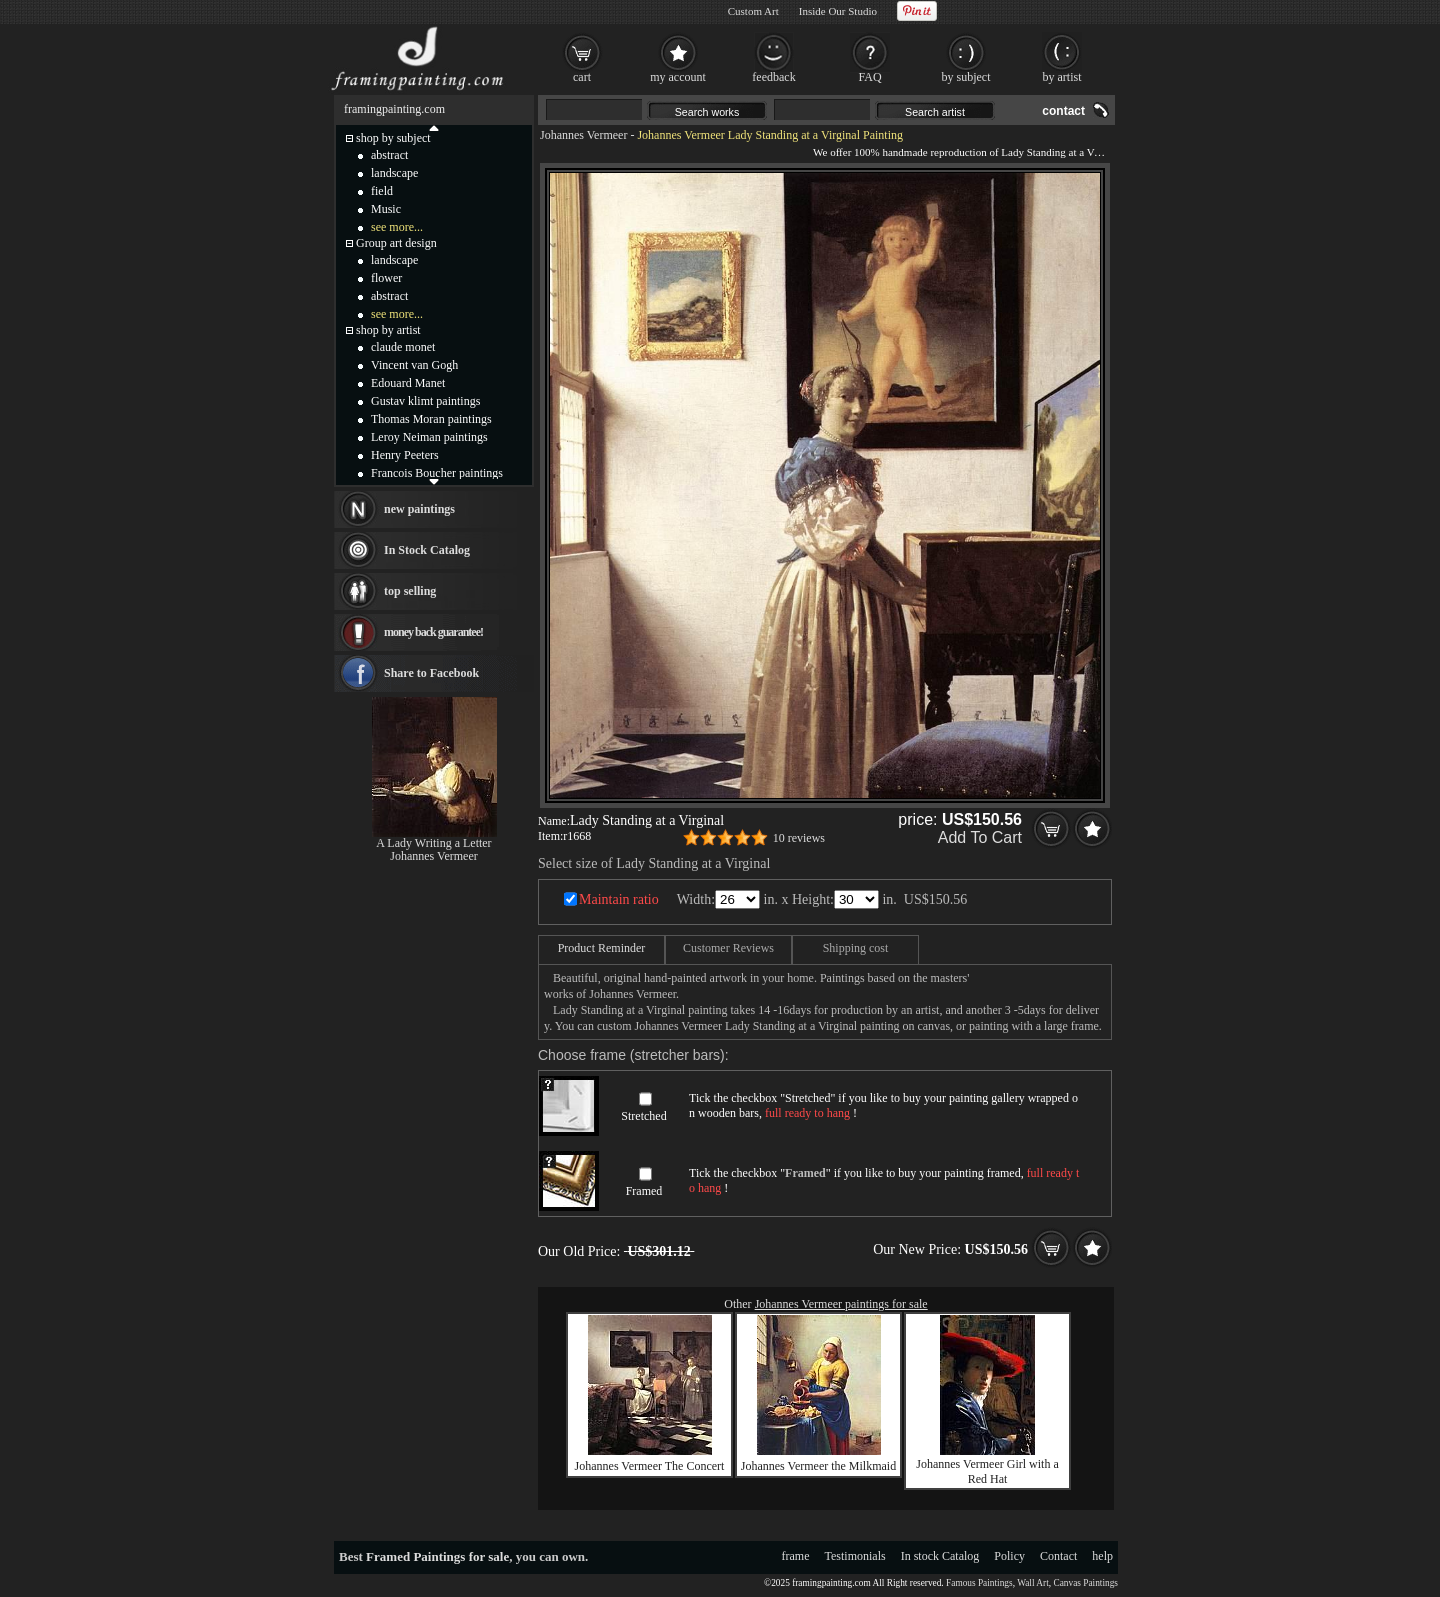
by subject (966, 77)
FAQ (869, 77)
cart (582, 77)
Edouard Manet (408, 383)
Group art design (396, 243)
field (382, 191)
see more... (397, 227)
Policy (1009, 1556)
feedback (773, 77)
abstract (389, 155)
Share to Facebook (431, 673)
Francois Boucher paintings (437, 473)
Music (386, 209)
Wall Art (1033, 1583)
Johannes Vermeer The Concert (650, 1466)
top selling (410, 591)
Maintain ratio (619, 899)
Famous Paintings (979, 1583)
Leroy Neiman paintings (429, 437)
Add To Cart (980, 837)
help (1102, 1556)
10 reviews (799, 838)
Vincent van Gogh (414, 365)
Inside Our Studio (838, 11)
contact (1063, 111)
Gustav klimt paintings (425, 401)
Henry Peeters (405, 455)
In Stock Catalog (427, 550)
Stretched (643, 1116)
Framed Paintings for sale (437, 1556)
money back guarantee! (433, 632)
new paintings (419, 509)
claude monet (403, 347)
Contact (1058, 1556)
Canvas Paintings (1085, 1583)
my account (678, 77)
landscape (394, 173)
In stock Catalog (940, 1556)
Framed (644, 1191)
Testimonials (855, 1556)
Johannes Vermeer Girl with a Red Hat (987, 1471)
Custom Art (753, 11)
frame (796, 1556)
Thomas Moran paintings (431, 419)
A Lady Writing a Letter (433, 843)
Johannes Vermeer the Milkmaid (818, 1466)
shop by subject (393, 138)
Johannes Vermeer (583, 135)
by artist (1062, 77)
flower (386, 278)
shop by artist (388, 330)
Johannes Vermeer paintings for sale (841, 1304)
